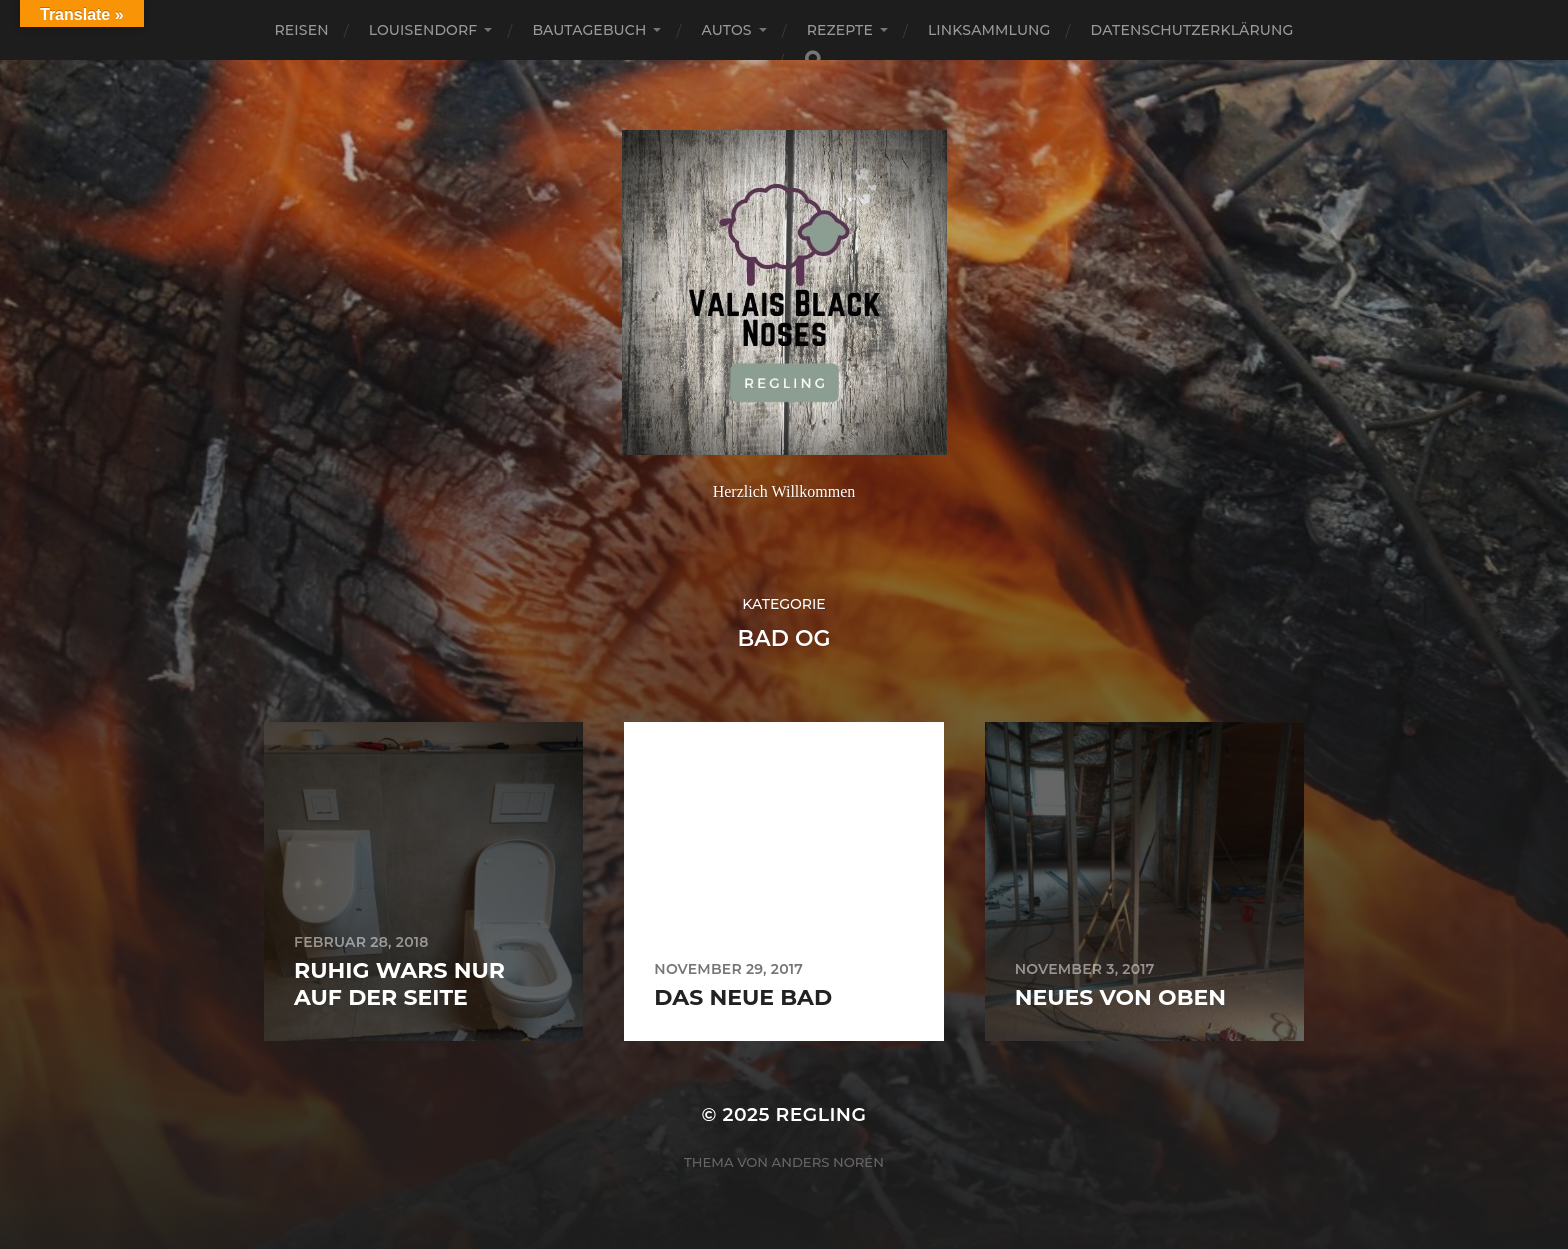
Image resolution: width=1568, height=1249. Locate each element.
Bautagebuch (589, 30)
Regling (820, 1114)
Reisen (302, 30)
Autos (726, 30)
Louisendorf (423, 30)
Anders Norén (828, 1162)
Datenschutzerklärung (1192, 30)
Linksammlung (989, 30)
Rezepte (840, 30)
